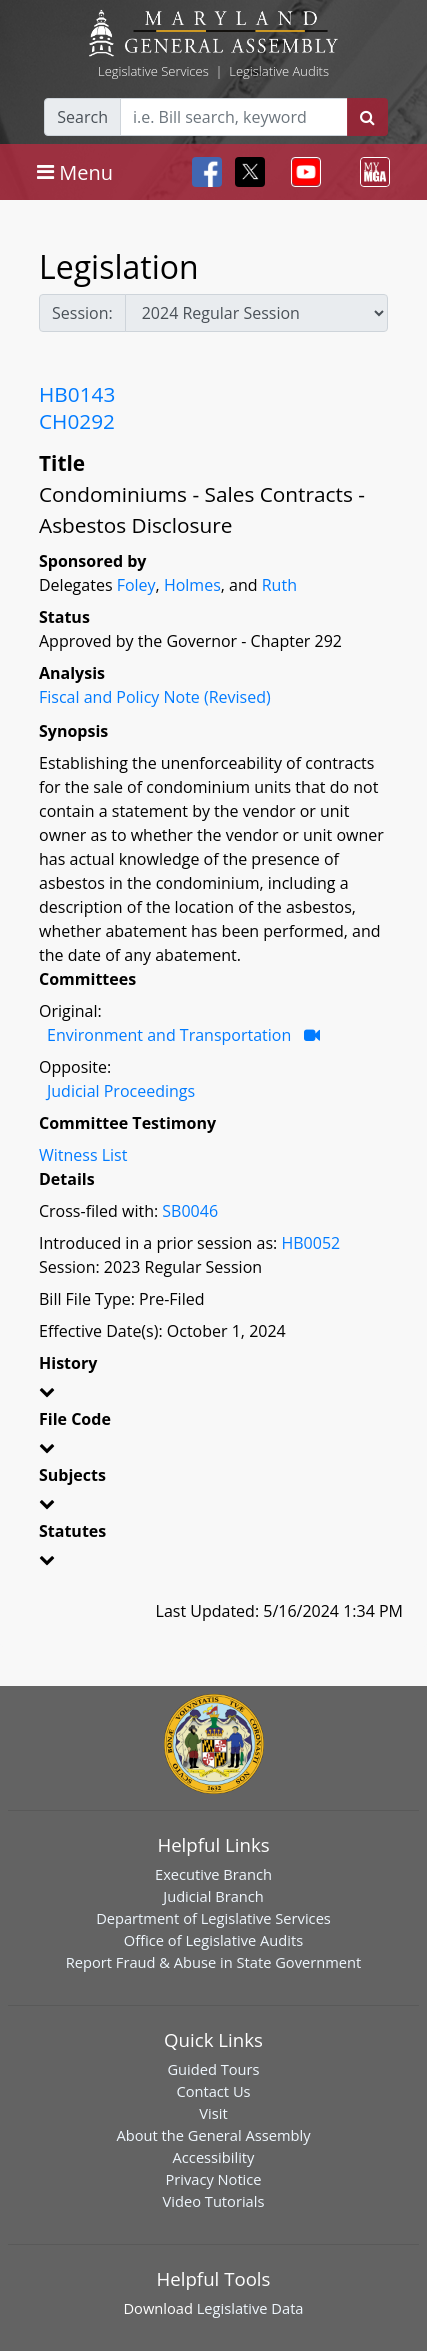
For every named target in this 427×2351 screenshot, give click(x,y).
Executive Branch (213, 1874)
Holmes (192, 585)
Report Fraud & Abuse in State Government (213, 1962)
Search (82, 117)
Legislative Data (250, 2308)
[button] (213, 1395)
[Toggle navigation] (75, 172)
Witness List (83, 1155)
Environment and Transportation (169, 1035)
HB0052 (310, 1243)
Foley (136, 585)
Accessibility (214, 2157)
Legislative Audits (279, 71)
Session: (82, 313)
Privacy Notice (213, 2179)
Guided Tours (213, 2069)
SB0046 (190, 1211)
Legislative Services (153, 71)
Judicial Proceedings (121, 1091)
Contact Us (213, 2091)
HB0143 (77, 394)
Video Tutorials (214, 2201)
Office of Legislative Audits (213, 1940)
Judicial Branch (213, 1896)
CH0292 (77, 421)
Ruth (279, 585)
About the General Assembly (213, 2135)
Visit (213, 2113)
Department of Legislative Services (213, 1918)
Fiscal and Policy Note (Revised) (155, 697)
